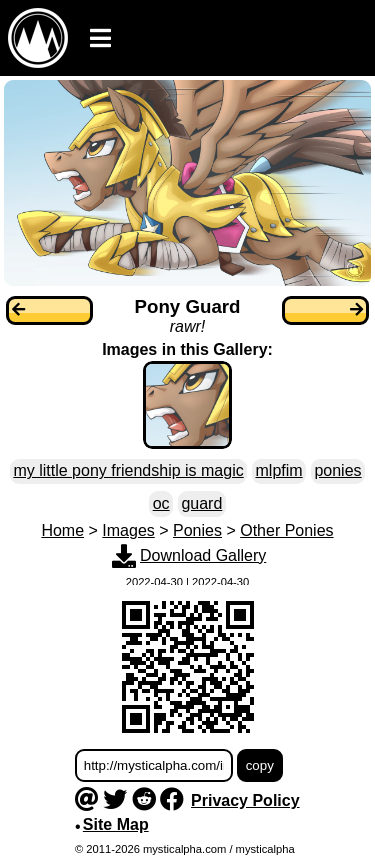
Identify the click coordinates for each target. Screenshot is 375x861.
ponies (337, 470)
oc (161, 503)
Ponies (197, 530)
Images (128, 530)
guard (201, 503)
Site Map (116, 824)
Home (62, 530)
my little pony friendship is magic (128, 470)
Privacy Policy (245, 800)
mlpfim (279, 470)
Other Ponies (286, 530)
